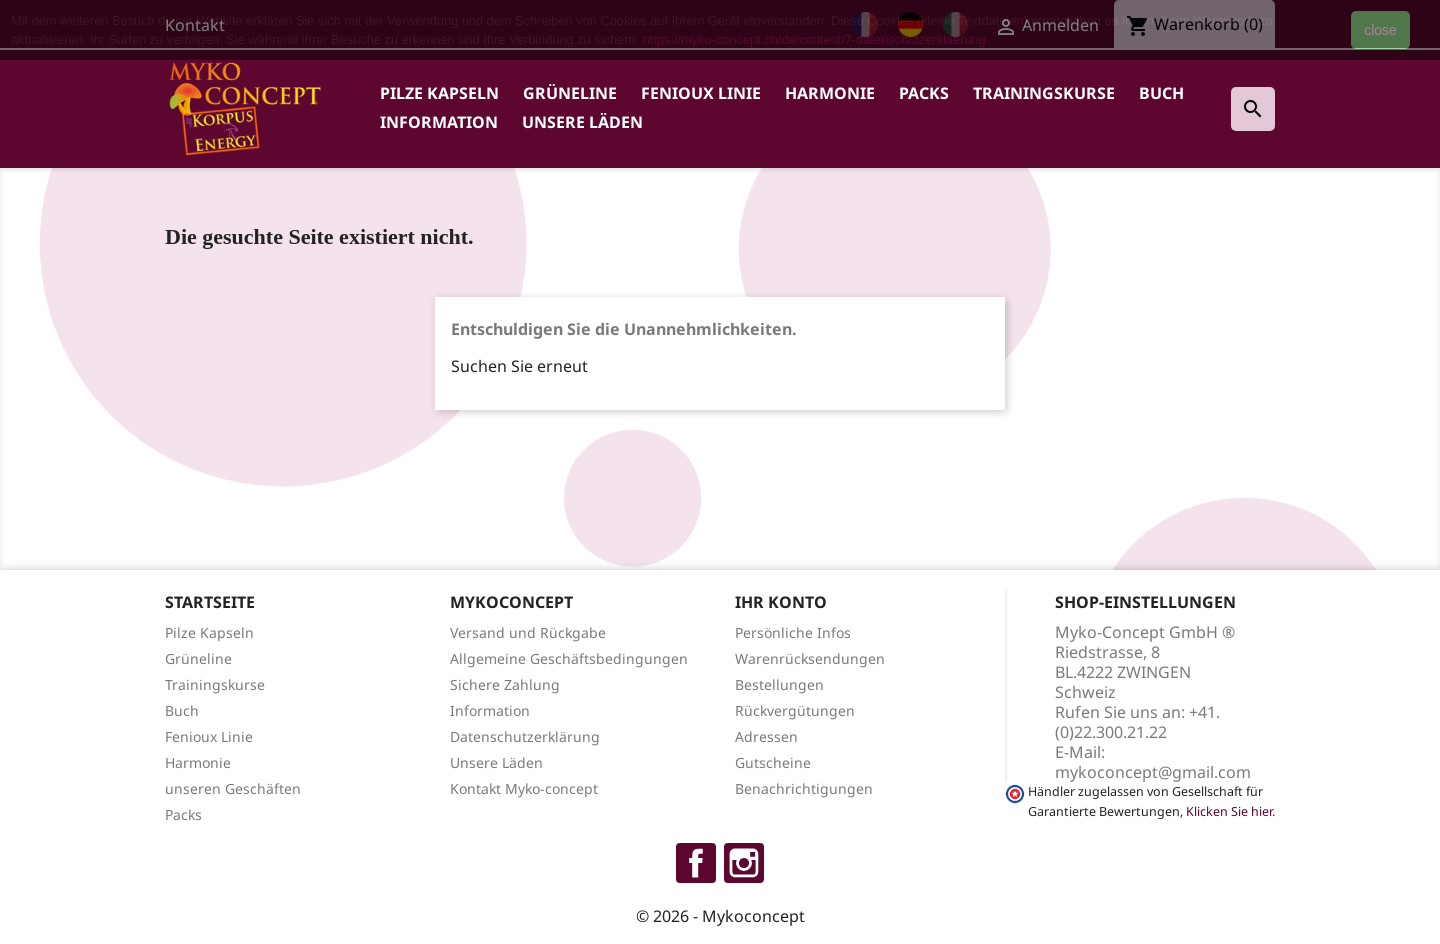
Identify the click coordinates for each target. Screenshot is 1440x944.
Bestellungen (779, 684)
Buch (1161, 93)
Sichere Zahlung (505, 684)
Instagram (744, 863)
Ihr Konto (781, 602)
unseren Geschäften (233, 788)
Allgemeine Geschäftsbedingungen (569, 658)
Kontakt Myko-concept (524, 788)
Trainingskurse (1044, 93)
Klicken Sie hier (1229, 811)
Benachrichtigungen (804, 788)
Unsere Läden (582, 122)
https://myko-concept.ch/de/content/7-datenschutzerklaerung (814, 39)
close (1380, 30)
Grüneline (570, 93)
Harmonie (830, 93)
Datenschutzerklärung (525, 736)
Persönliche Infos (793, 632)
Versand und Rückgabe (528, 632)
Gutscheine (773, 762)
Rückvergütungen (795, 710)
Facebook (696, 863)
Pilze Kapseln (439, 93)
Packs (924, 93)
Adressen (766, 736)
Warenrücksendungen (810, 658)
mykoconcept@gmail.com (1153, 772)
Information (439, 122)
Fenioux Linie (701, 93)
